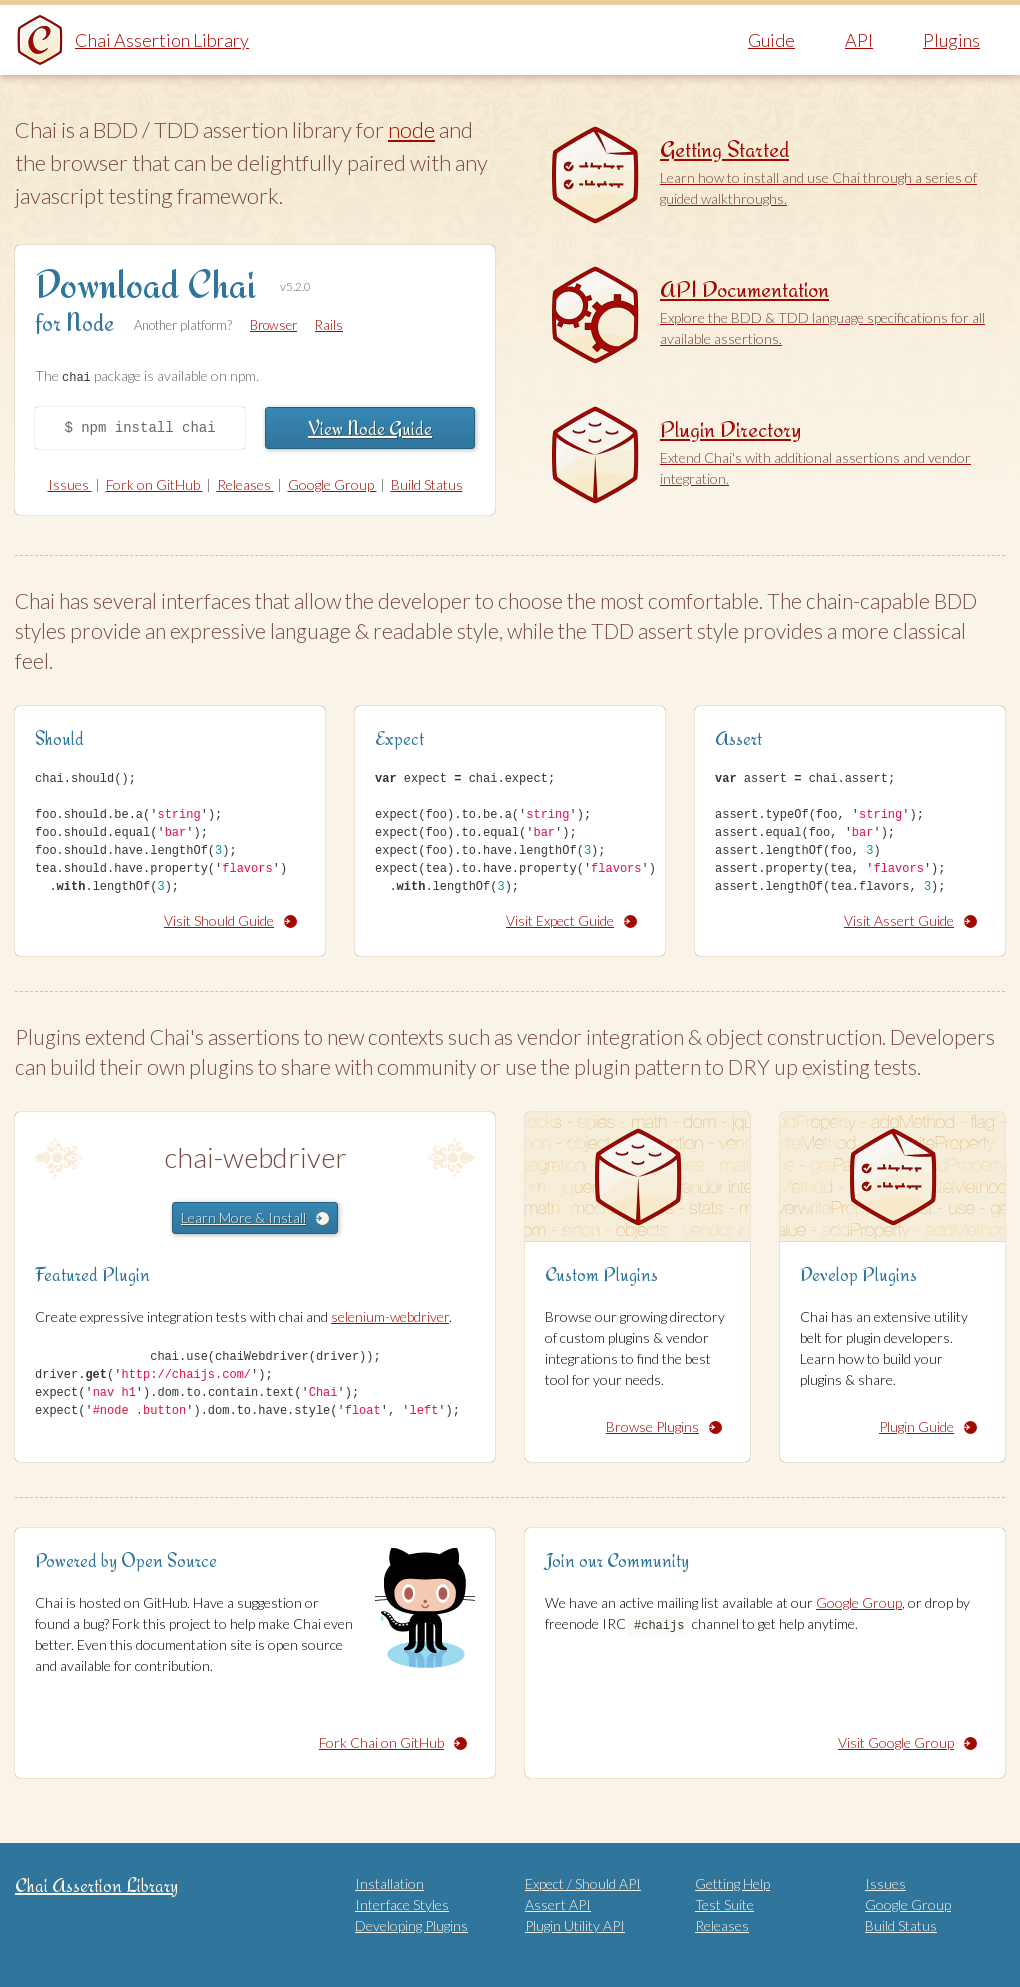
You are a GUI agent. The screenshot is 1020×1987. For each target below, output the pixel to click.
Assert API (558, 1904)
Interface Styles (402, 1904)
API (859, 40)
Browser (273, 325)
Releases (245, 484)
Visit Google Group (907, 1741)
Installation (389, 1883)
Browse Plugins (664, 1425)
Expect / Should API (583, 1883)
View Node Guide (370, 427)
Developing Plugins (411, 1925)
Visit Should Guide (230, 919)
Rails (329, 325)
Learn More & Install (255, 1216)
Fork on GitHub (154, 484)
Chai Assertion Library (162, 40)
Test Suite (724, 1904)
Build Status (427, 484)
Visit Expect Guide (571, 919)
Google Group (332, 484)
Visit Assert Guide (910, 919)
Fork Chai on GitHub (393, 1741)
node (411, 129)
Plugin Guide (928, 1425)
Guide (771, 40)
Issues (70, 484)
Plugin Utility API (575, 1925)
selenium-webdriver (390, 1316)
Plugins (951, 40)
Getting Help (732, 1883)
